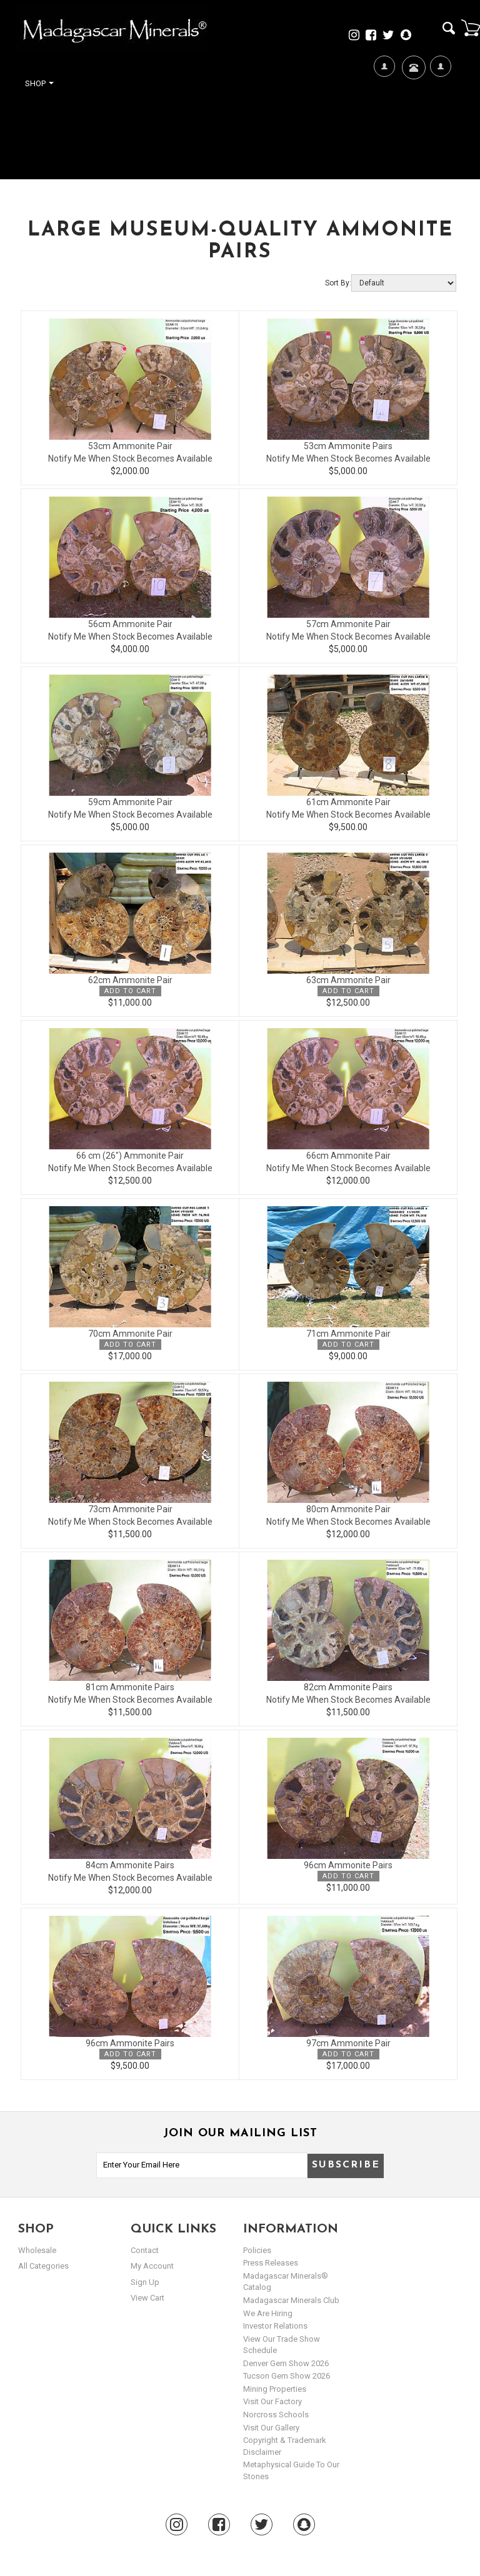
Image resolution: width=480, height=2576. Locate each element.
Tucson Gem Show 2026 (286, 2375)
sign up (145, 2282)
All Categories (43, 2266)
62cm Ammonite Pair (130, 980)
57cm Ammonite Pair (348, 624)
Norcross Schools (276, 2414)
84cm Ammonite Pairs (130, 1865)
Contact (412, 83)
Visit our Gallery (271, 2427)
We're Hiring (384, 106)
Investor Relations (275, 2326)
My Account (440, 106)
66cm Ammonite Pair (348, 1156)
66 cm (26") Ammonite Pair (130, 1156)
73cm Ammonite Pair (130, 1509)
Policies (257, 2250)
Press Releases (270, 2262)
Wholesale (37, 2250)
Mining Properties (274, 2389)
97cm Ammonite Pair (348, 2043)
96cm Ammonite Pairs (348, 1865)
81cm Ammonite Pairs (130, 1687)
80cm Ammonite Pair (348, 1509)
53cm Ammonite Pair (130, 446)
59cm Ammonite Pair (130, 802)
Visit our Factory (272, 2401)
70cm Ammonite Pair (130, 1334)
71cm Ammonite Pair (348, 1334)
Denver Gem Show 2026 (286, 2363)
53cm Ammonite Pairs (348, 446)
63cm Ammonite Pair (348, 980)
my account (152, 2266)
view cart (147, 2297)
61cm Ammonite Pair (348, 802)
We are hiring (267, 2313)
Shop (39, 83)
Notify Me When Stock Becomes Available (130, 458)
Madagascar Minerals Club (291, 2300)
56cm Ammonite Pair (130, 624)
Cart (470, 27)
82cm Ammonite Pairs (348, 1687)
